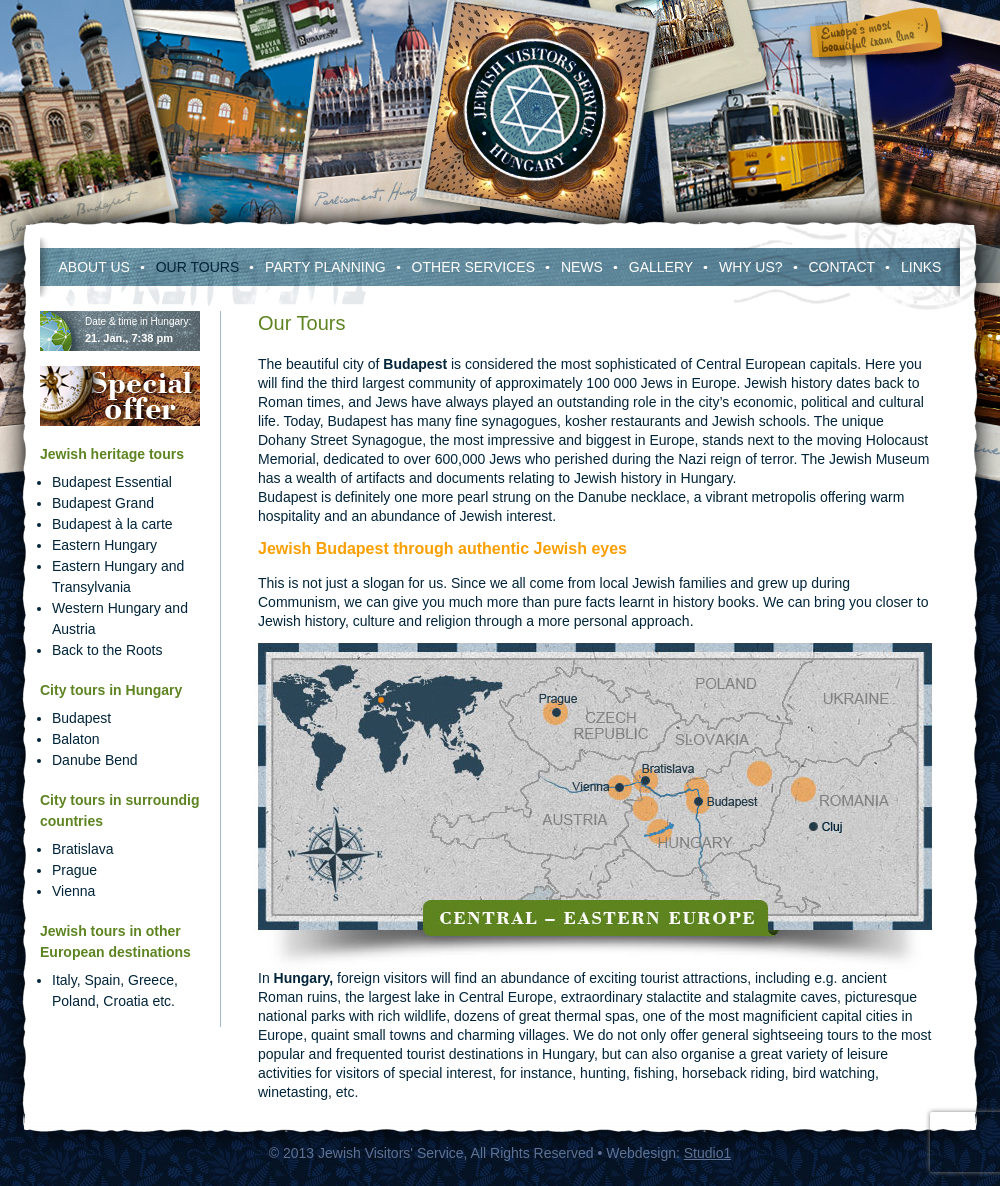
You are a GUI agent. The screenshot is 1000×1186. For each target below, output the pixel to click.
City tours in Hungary (111, 690)
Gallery (661, 267)
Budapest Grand (103, 503)
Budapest (81, 718)
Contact (841, 267)
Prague (74, 870)
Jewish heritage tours (112, 454)
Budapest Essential (112, 482)
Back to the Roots (107, 650)
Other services (473, 267)
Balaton (75, 739)
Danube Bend (95, 760)
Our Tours (198, 267)
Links (921, 267)
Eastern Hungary (104, 545)
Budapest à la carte (112, 524)
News (582, 267)
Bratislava (82, 849)
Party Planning (325, 267)
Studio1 (707, 1153)
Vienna (73, 891)
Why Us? (751, 267)
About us (94, 267)
